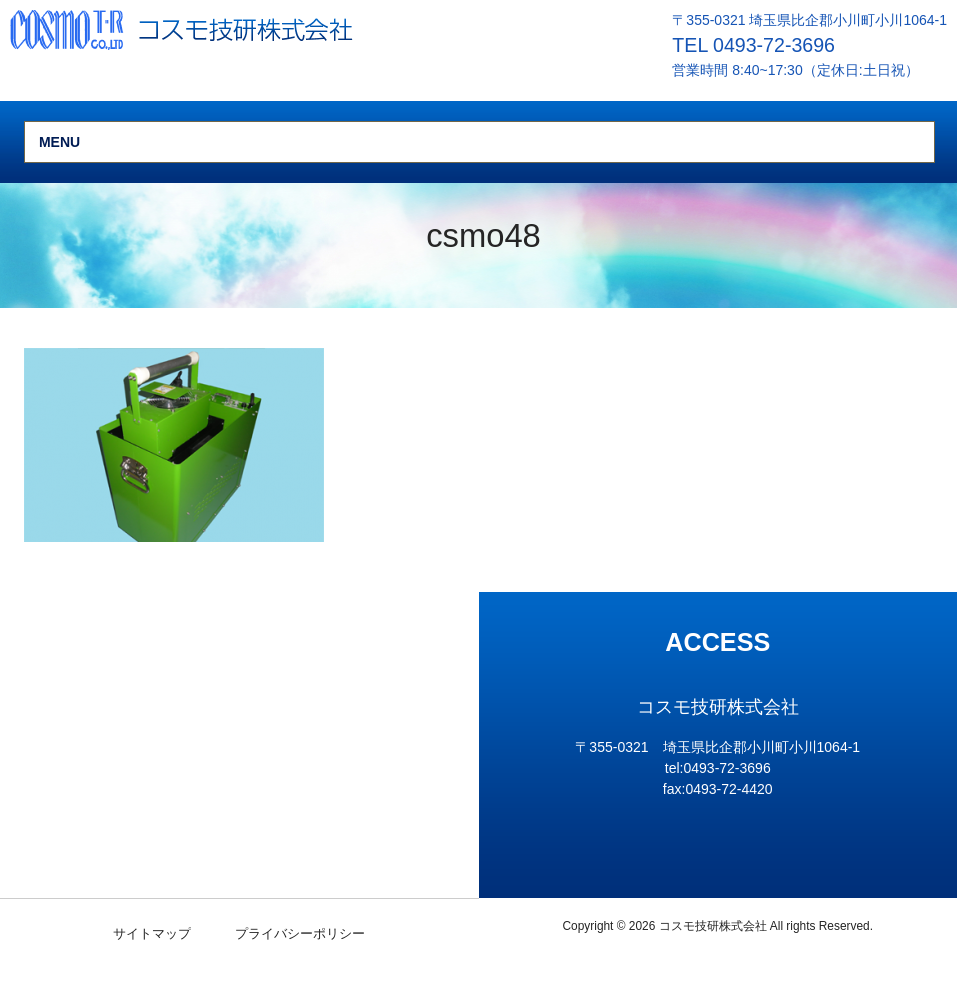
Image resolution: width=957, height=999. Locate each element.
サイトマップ (152, 933)
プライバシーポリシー (300, 933)
